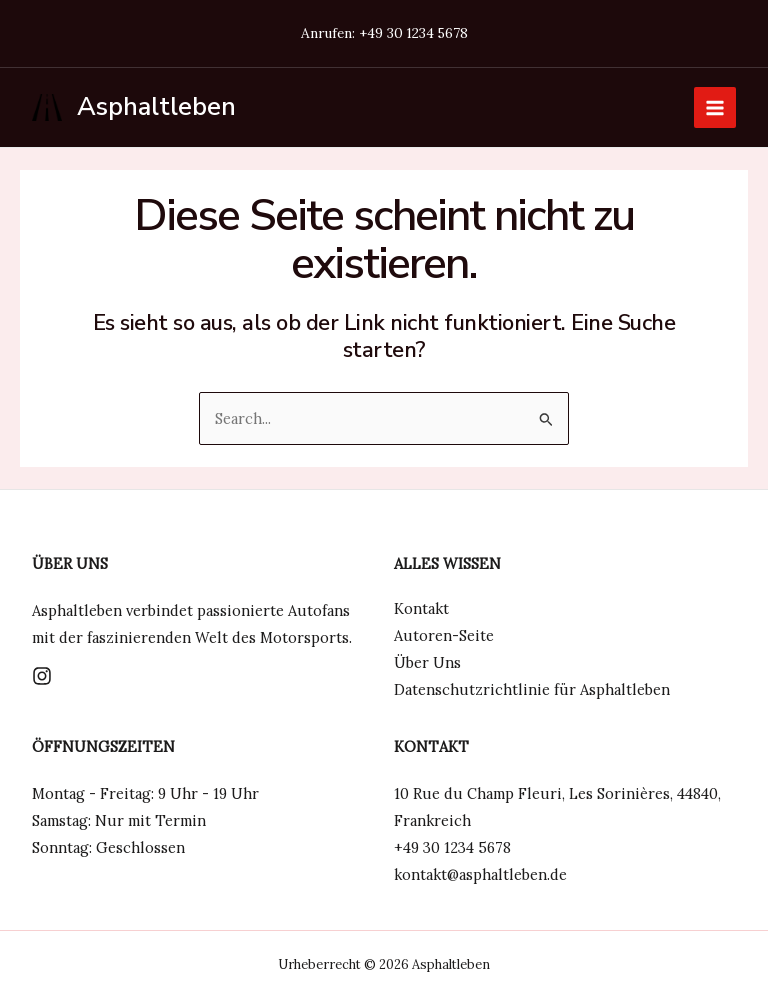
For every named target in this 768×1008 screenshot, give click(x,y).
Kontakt (421, 608)
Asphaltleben (156, 106)
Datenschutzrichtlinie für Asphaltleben (532, 689)
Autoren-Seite (444, 635)
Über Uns (427, 662)
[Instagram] (42, 676)
